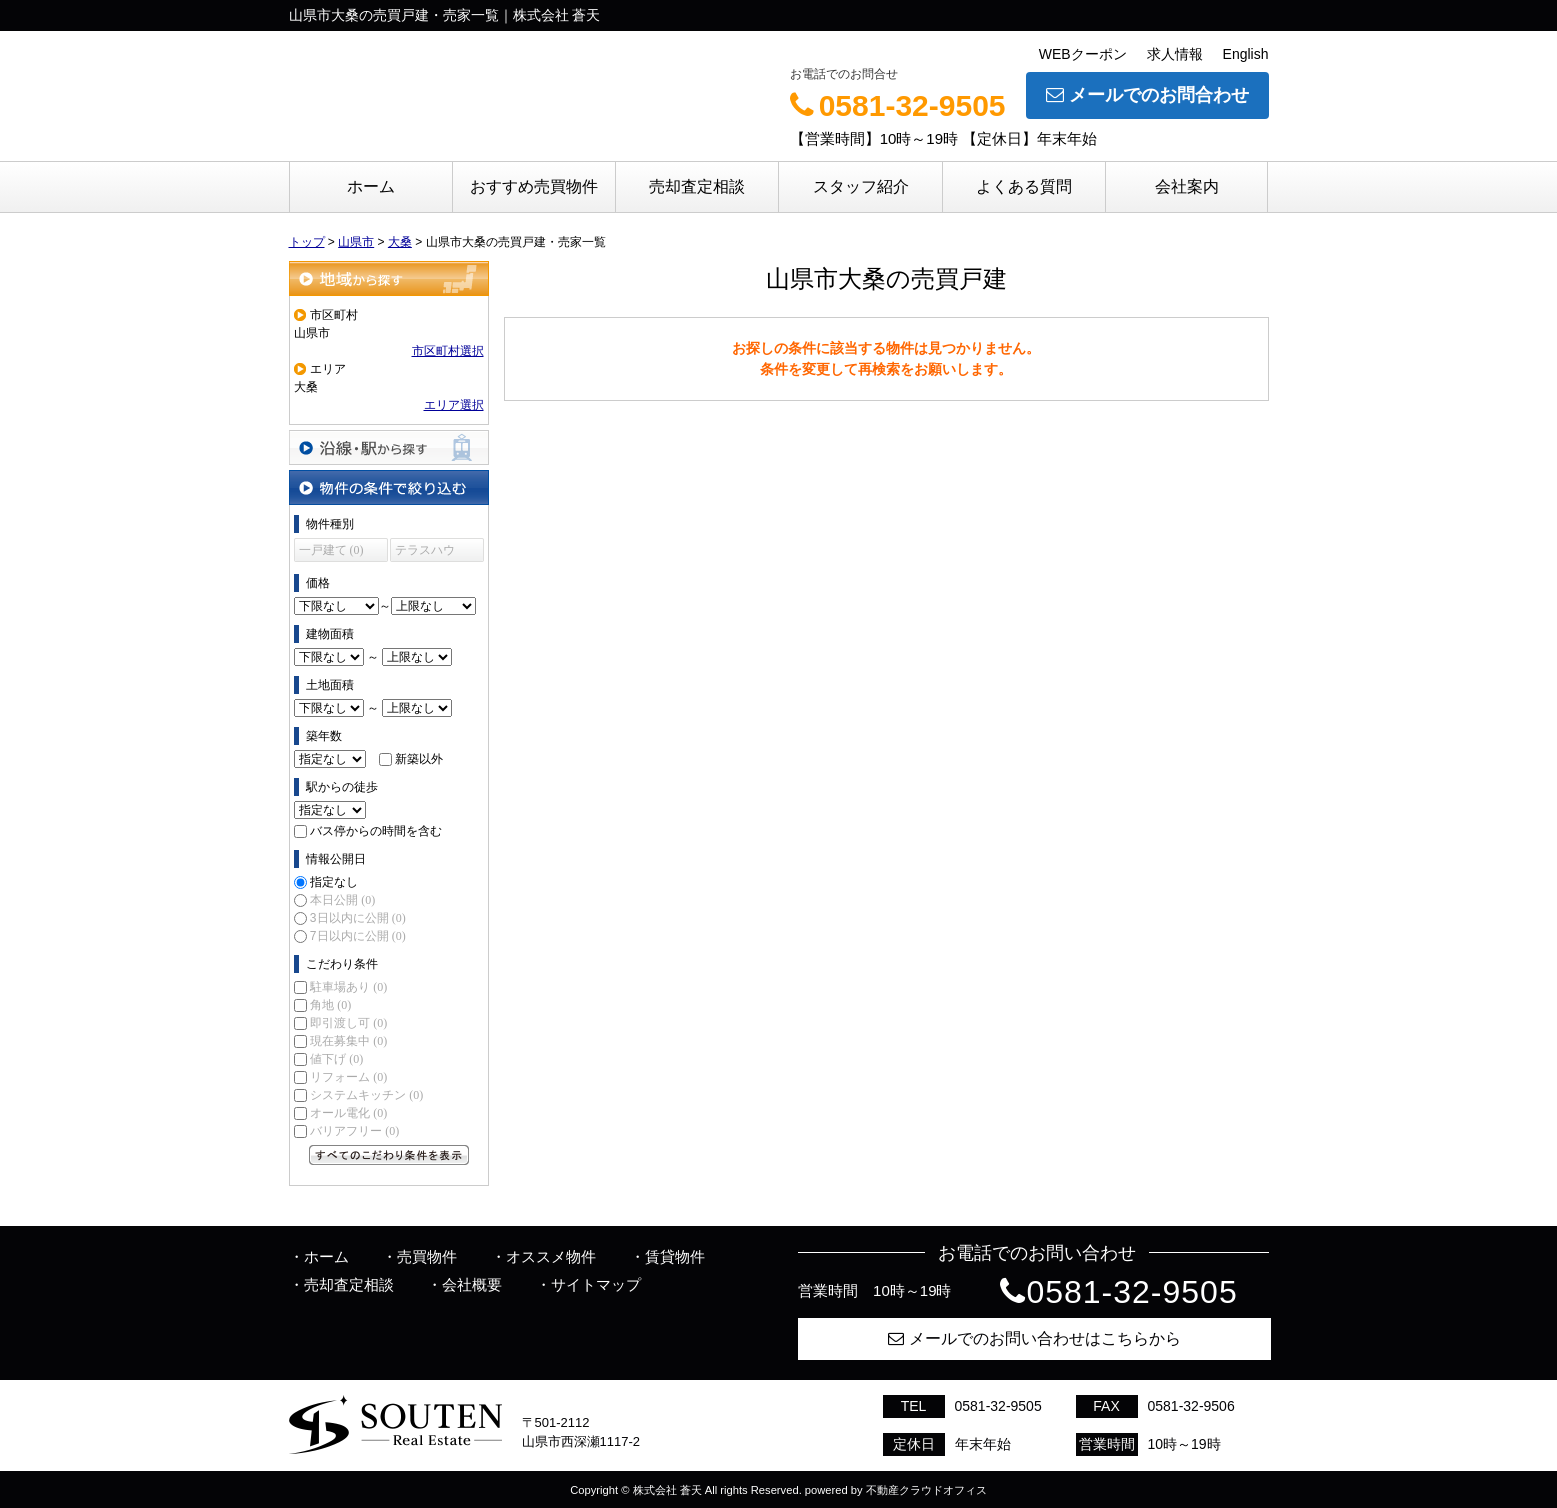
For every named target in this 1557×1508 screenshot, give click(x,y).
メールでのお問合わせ (1147, 95)
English (1246, 54)
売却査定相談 (697, 186)
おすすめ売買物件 (534, 186)
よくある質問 (1024, 186)
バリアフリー (354, 1131)
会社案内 (1187, 186)
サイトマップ (596, 1284)
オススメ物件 (551, 1256)
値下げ (336, 1059)
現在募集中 (348, 1041)
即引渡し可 (348, 1023)
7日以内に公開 (358, 936)
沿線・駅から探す (389, 447)
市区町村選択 (448, 351)
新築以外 (419, 759)
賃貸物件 (675, 1256)
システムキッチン (366, 1095)
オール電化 (348, 1113)
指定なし (334, 882)
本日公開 (342, 900)
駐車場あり (348, 987)
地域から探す (389, 278)
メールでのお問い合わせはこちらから (1034, 1338)
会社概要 (472, 1284)
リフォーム (348, 1077)
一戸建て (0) (331, 550)
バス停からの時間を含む (376, 831)
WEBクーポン (1083, 54)
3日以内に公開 (358, 918)
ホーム (371, 186)
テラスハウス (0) (425, 552)
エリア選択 (454, 405)
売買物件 (427, 1256)
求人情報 (1175, 54)
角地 (330, 1005)
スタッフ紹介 (861, 186)
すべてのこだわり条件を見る (389, 1155)
